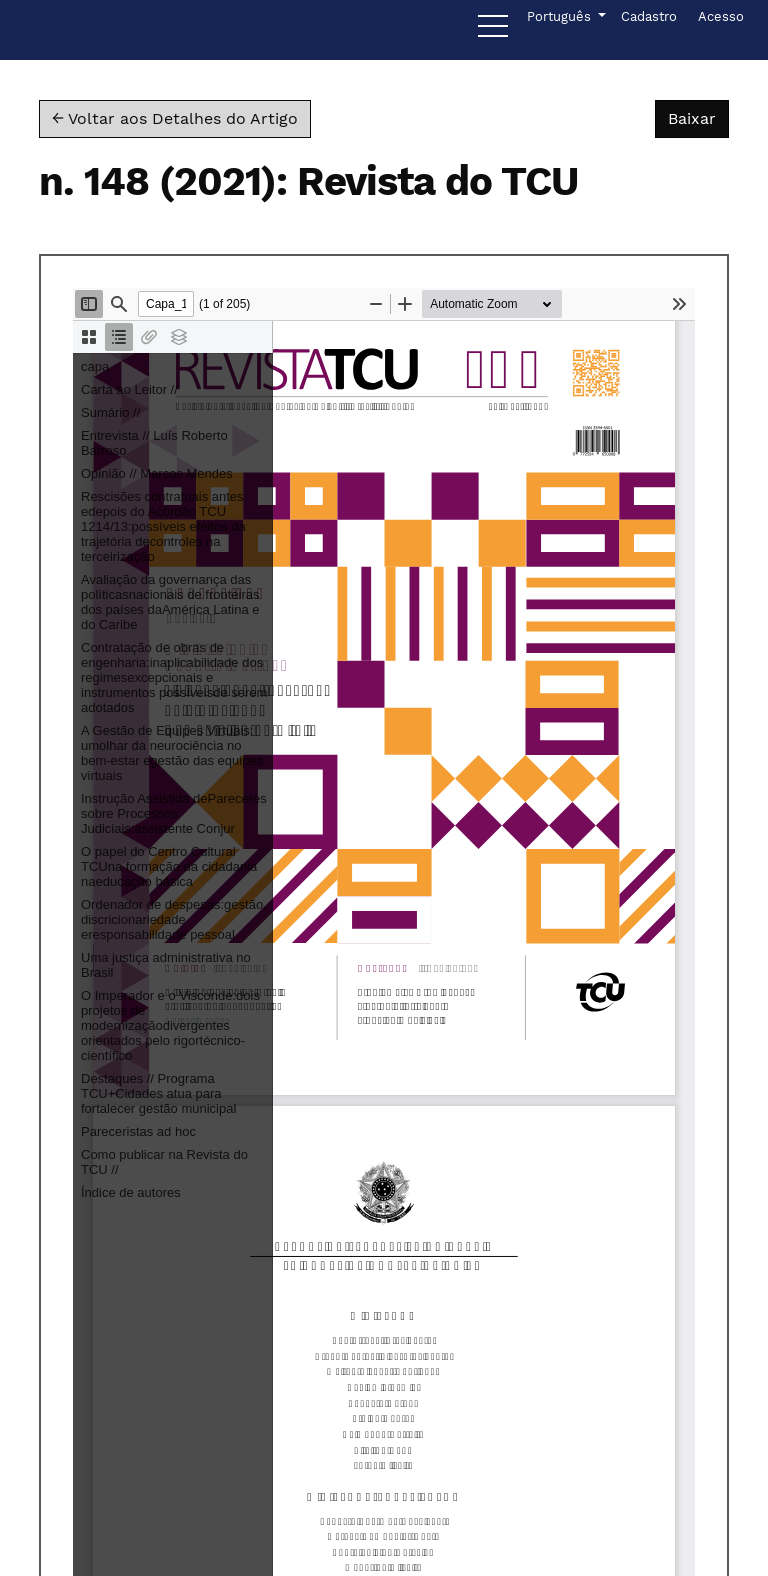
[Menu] (493, 31)
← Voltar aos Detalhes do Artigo (175, 118)
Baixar (698, 117)
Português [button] (560, 15)
